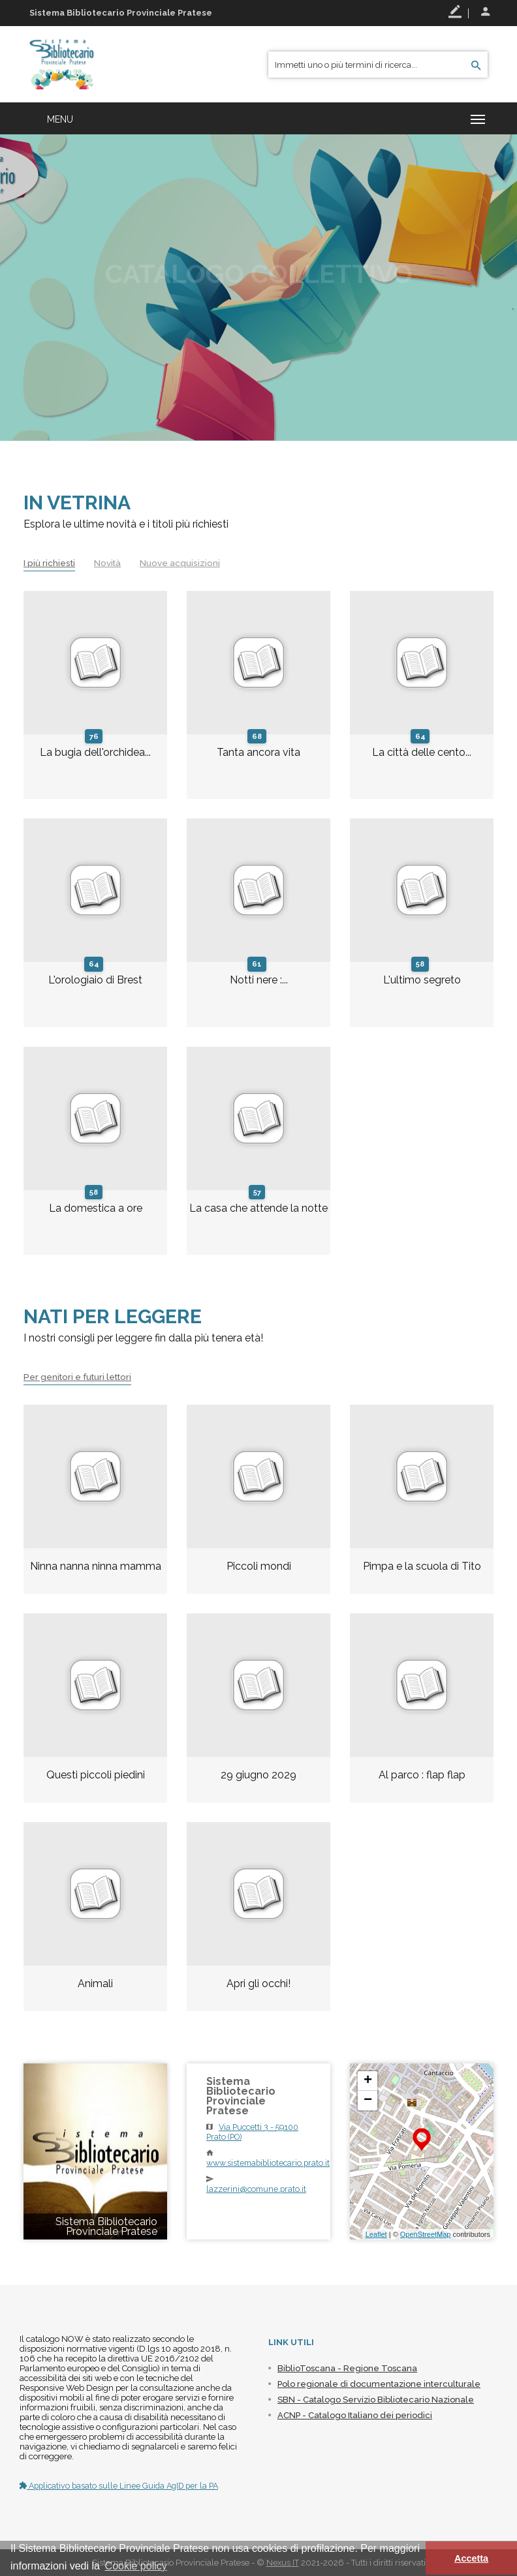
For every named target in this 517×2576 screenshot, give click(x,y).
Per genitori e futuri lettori (82, 1376)
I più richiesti (51, 563)
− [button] (368, 2100)
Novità (111, 563)
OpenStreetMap (425, 2234)
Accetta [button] (471, 2558)
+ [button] (368, 2081)
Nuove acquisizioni (185, 563)
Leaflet (376, 2234)
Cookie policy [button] (136, 2565)
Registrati (455, 11)
